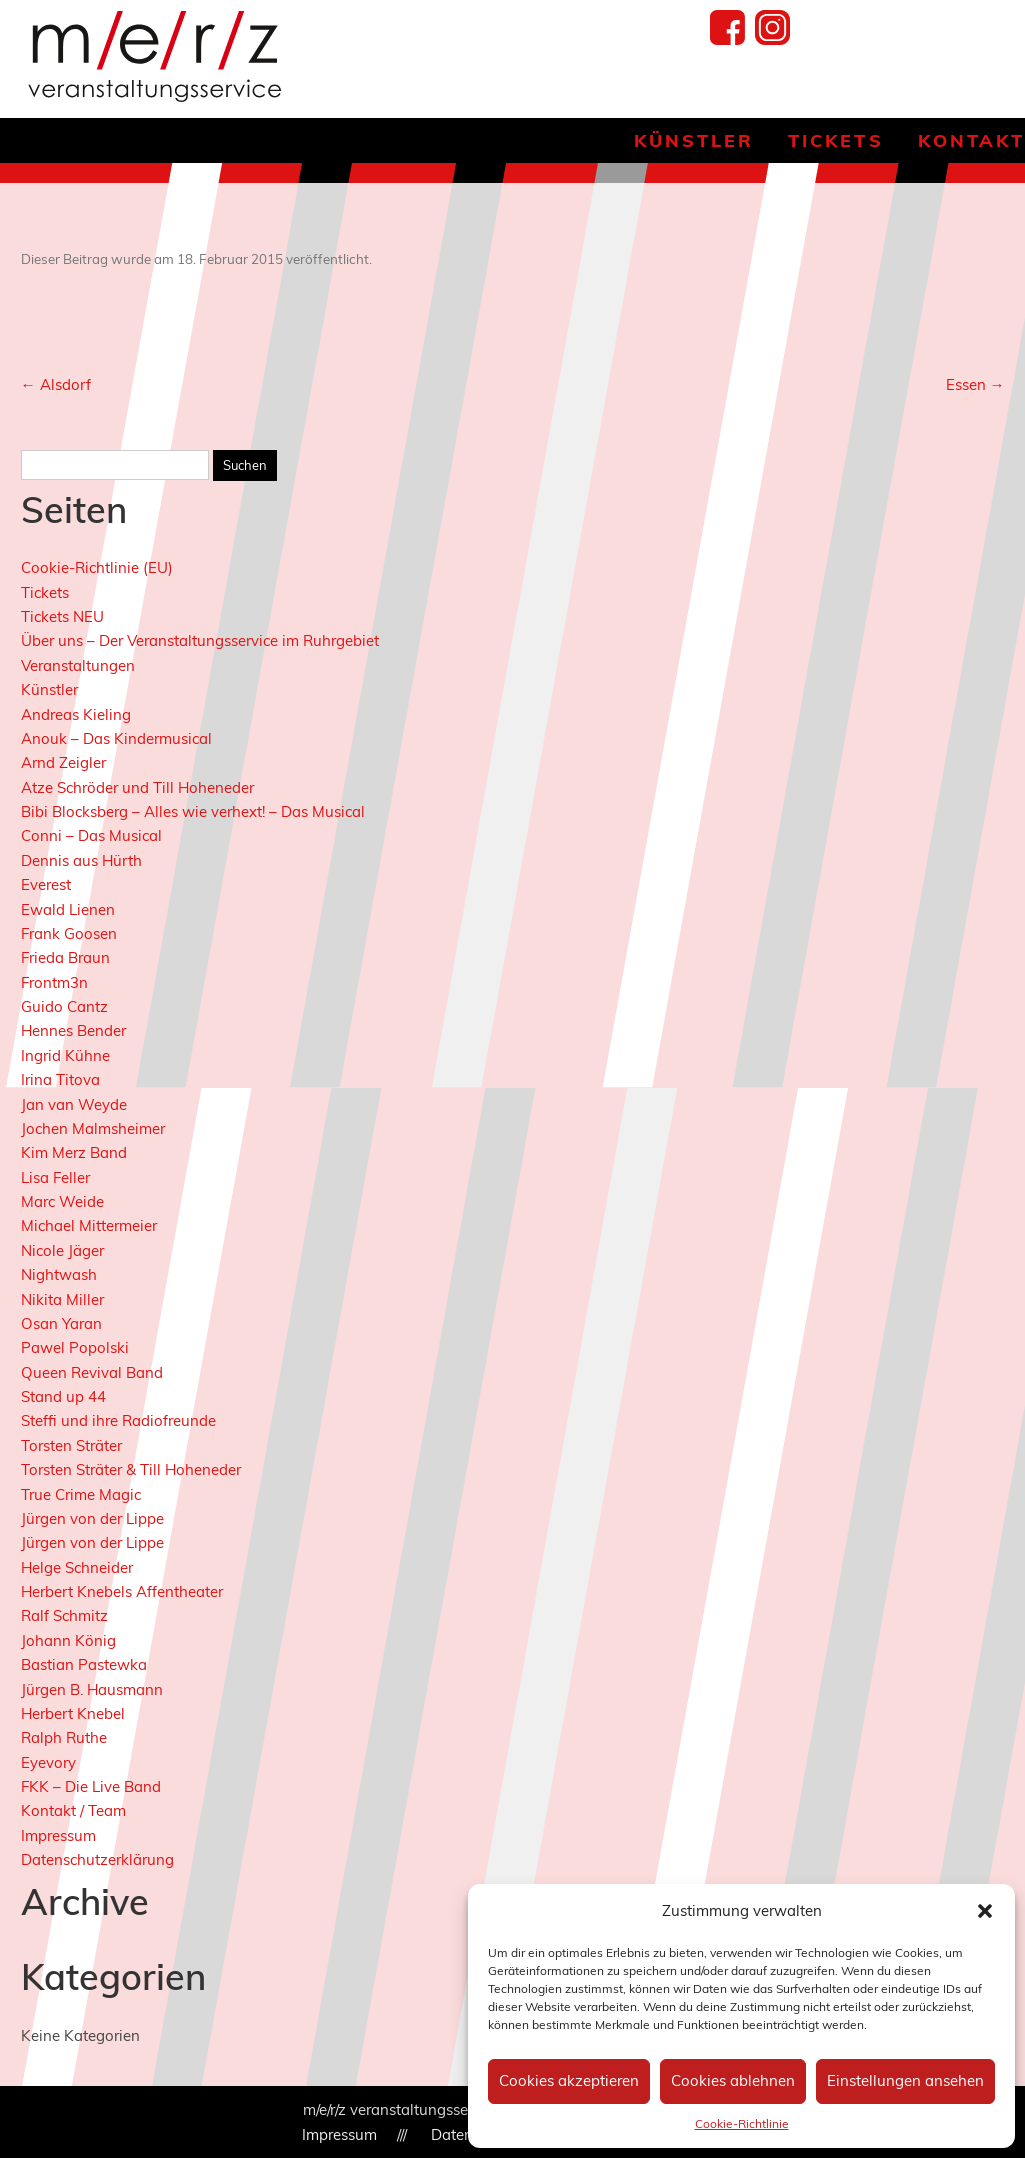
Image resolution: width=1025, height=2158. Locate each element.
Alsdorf (56, 384)
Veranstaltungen (78, 665)
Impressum (58, 1835)
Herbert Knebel (73, 1713)
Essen (975, 384)
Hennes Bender (73, 1030)
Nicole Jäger (62, 1250)
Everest (46, 884)
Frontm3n (54, 982)
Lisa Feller (55, 1177)
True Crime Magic (81, 1494)
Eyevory (48, 1762)
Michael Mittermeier (89, 1225)
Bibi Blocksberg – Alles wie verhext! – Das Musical (193, 811)
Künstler (694, 140)
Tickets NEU (62, 616)
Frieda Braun (65, 957)
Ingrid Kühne (65, 1055)
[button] (985, 1911)
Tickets (835, 140)
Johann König (68, 1640)
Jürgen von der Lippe (92, 1518)
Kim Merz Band (74, 1152)
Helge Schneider (77, 1567)
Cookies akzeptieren (569, 2080)
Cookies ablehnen (733, 2080)
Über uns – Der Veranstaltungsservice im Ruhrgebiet (200, 640)
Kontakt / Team (73, 1810)
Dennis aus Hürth (81, 860)
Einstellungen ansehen (905, 2080)
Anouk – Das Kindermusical (116, 738)
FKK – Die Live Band (91, 1786)
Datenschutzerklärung (97, 1859)
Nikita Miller (62, 1299)
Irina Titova (60, 1079)
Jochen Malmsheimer (93, 1128)
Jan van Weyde (74, 1104)
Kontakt (971, 140)
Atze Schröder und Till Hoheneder (137, 787)
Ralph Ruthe (64, 1737)
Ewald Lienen (68, 909)
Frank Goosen (69, 933)
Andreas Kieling (76, 714)
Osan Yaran (61, 1323)
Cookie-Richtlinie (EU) (97, 567)
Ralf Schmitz (64, 1615)
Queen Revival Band (92, 1372)
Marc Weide (62, 1201)
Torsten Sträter (71, 1445)
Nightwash (59, 1274)
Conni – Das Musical (91, 835)
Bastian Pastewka (84, 1664)
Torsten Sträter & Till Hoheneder (131, 1469)
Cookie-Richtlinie (742, 2123)
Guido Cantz (64, 1006)
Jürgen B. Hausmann (92, 1689)
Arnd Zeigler (63, 762)
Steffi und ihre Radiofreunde (118, 1420)
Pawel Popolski (75, 1347)
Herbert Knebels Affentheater (122, 1591)
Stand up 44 (63, 1396)
